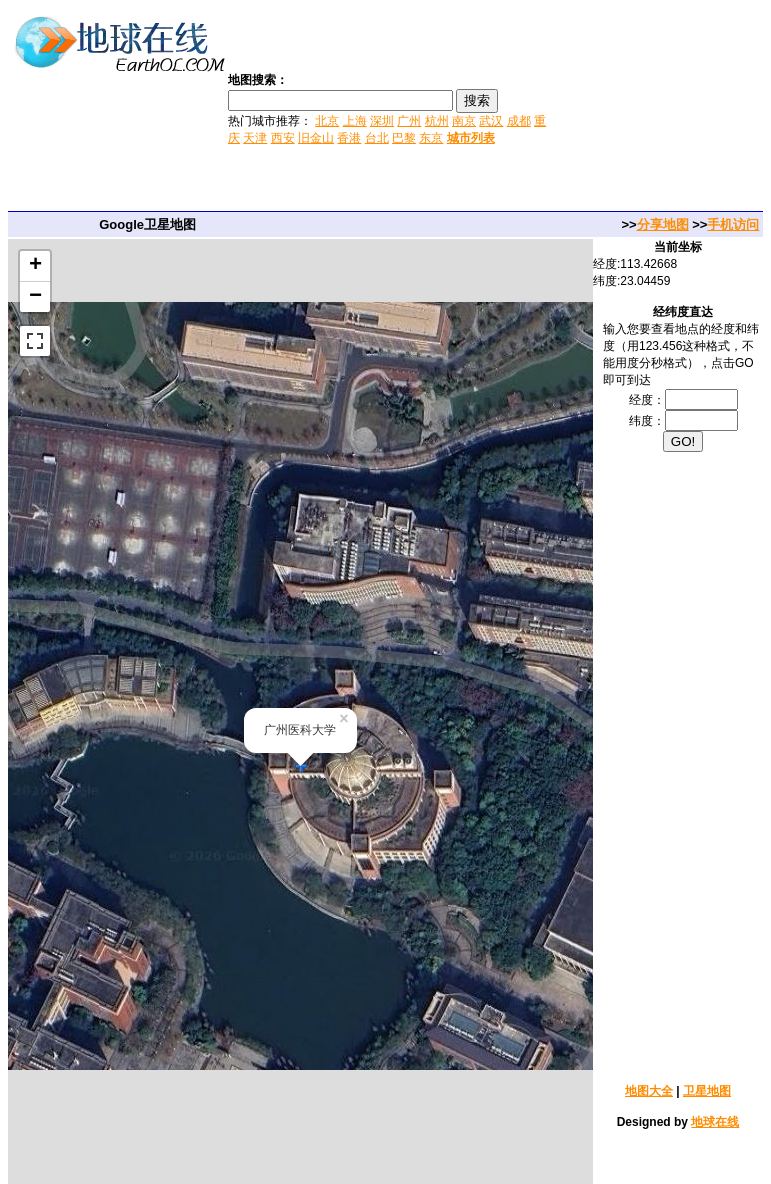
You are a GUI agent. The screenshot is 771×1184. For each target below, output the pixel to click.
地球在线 (715, 1122)
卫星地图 (707, 1091)
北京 (327, 121)
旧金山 (316, 138)
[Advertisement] (661, 108)
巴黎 (404, 138)
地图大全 (649, 1091)
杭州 (437, 121)
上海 (355, 121)
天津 (255, 138)
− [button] (35, 297)
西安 (283, 138)
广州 (409, 121)
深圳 (382, 121)
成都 (519, 121)
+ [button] (35, 266)
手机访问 (733, 224)
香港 (349, 138)
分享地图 (663, 224)
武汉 (491, 121)
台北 (377, 138)
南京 (464, 121)
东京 (431, 138)
